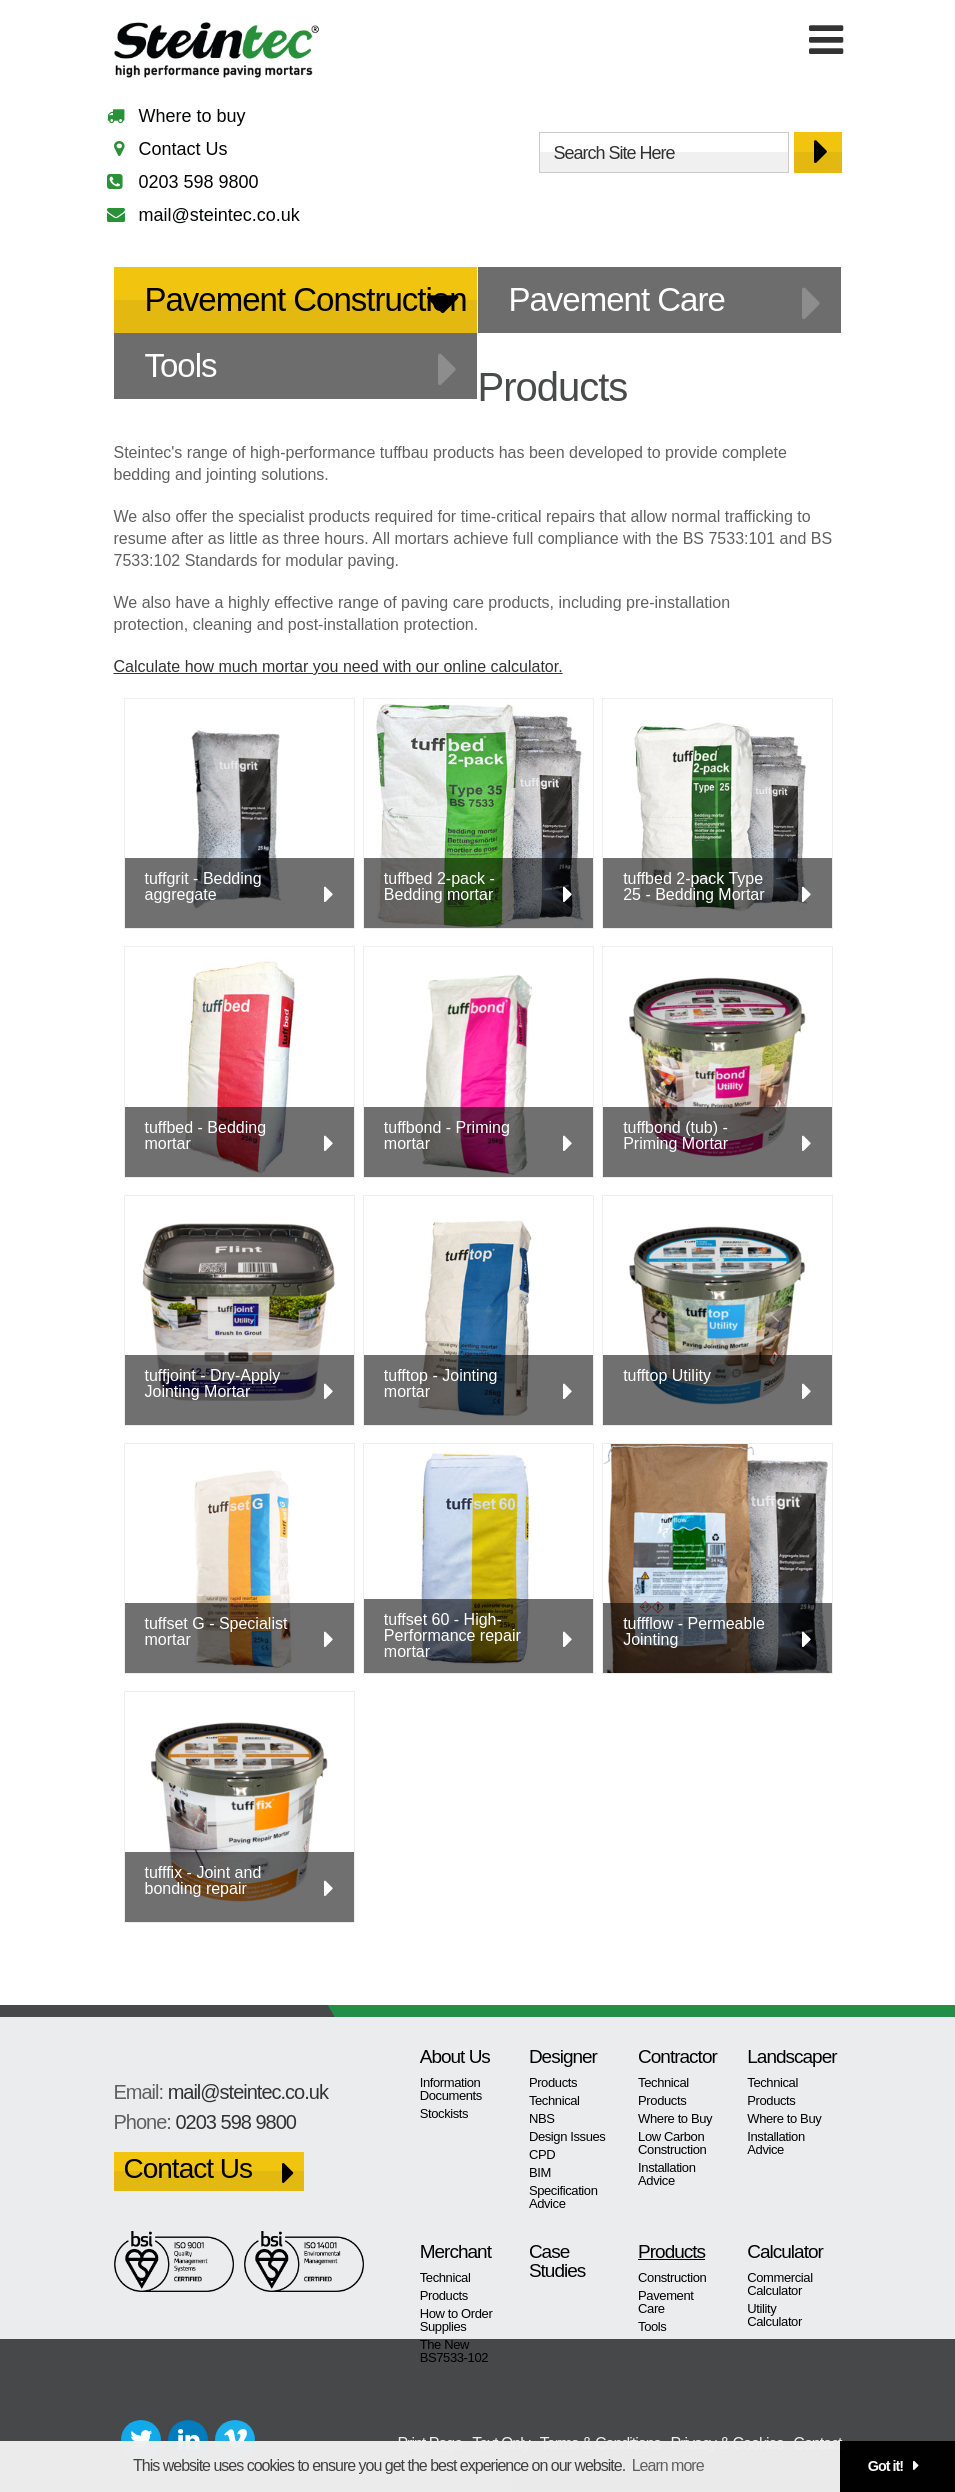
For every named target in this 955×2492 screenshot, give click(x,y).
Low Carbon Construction (672, 2143)
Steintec (217, 53)
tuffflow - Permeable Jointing (694, 1631)
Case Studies (557, 2261)
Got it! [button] (885, 2466)
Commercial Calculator (779, 2284)
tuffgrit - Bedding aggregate (203, 886)
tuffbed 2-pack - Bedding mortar (439, 886)
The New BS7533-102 (454, 2351)
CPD (542, 2154)
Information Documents (451, 2089)
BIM (540, 2172)
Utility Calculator (774, 2315)
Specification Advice (563, 2197)
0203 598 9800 (199, 182)
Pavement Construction (306, 299)
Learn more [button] (668, 2465)
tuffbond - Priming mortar (447, 1135)
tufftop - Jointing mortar (441, 1383)
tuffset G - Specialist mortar (216, 1631)
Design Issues (567, 2136)
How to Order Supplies (456, 2320)
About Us (455, 2056)
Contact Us (183, 149)
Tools (181, 365)
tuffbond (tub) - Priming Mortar (675, 1135)
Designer (563, 2056)
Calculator (785, 2251)
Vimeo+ (235, 2440)
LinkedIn (188, 2440)
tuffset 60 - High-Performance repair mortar (452, 1635)
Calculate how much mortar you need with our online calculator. (338, 666)
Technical (554, 2100)
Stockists (444, 2113)
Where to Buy (675, 2118)
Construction (672, 2277)
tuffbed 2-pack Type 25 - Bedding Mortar (693, 886)
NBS (542, 2118)
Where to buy (192, 116)
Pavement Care (617, 299)
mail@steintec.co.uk (219, 215)
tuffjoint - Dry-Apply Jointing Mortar (213, 1383)
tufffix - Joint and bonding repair (203, 1880)
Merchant (455, 2251)
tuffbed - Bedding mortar (206, 1135)
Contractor (677, 2056)
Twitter (141, 2440)
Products (553, 2082)
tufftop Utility (667, 1375)
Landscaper (786, 2056)
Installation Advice (666, 2174)
